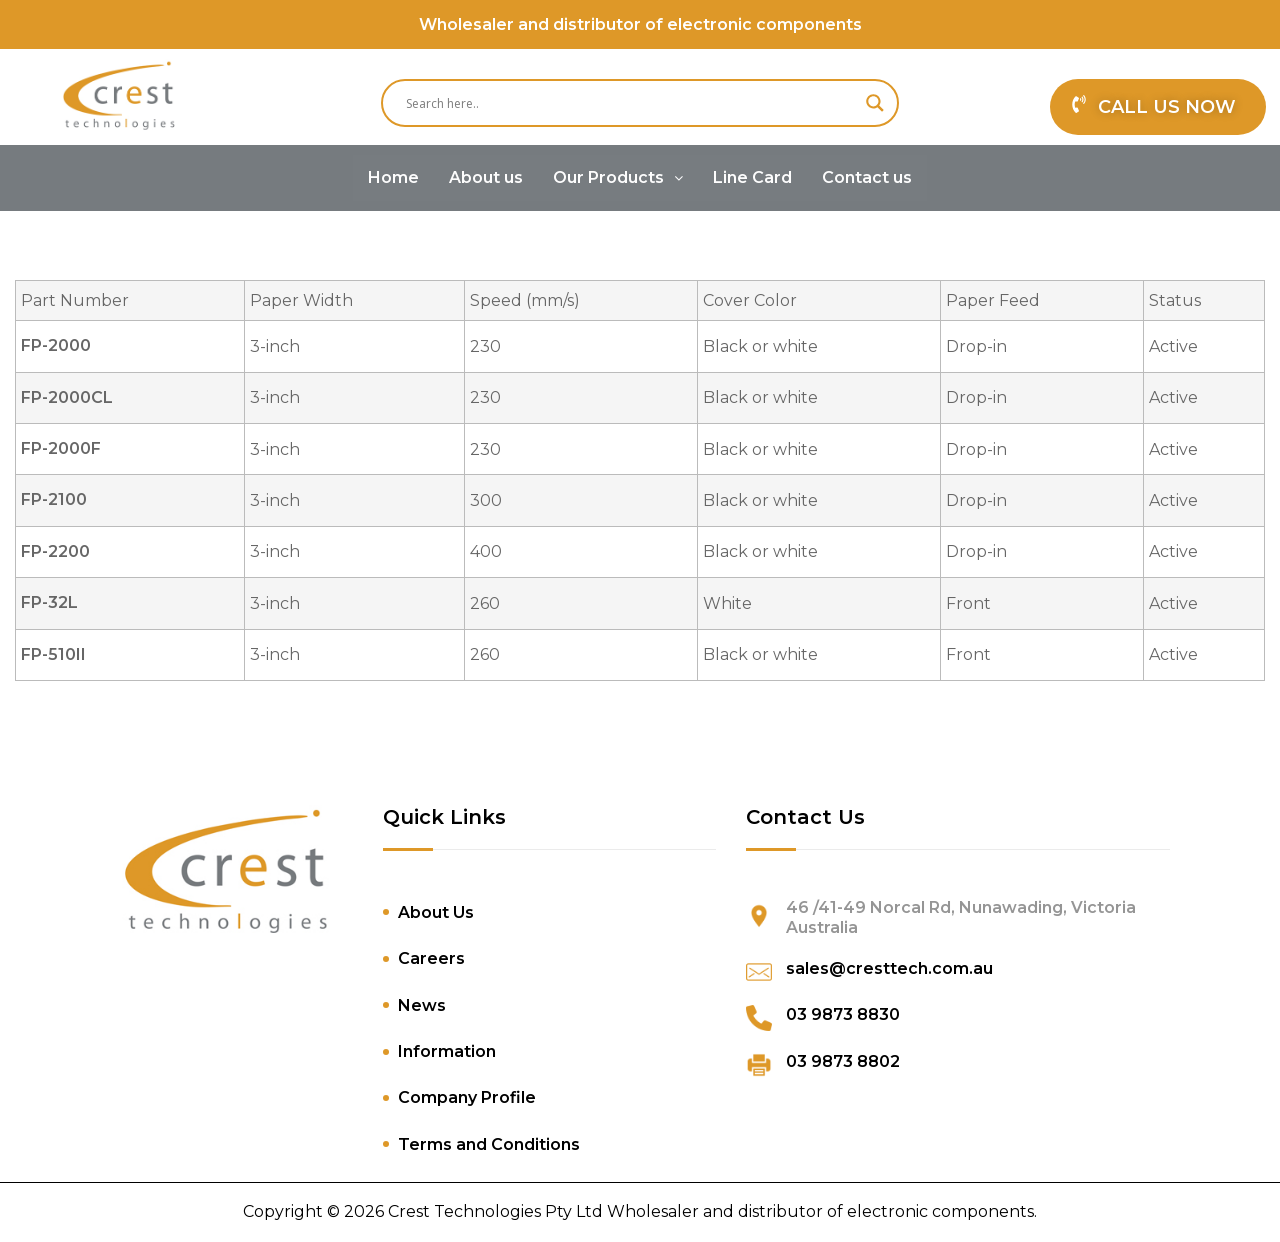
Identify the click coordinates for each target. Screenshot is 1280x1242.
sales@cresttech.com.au (889, 968)
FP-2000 (56, 345)
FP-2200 (55, 551)
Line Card (752, 177)
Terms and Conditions (489, 1144)
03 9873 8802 (843, 1061)
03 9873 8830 (843, 1014)
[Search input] (631, 103)
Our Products (618, 177)
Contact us (867, 177)
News (422, 1005)
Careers (431, 958)
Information (447, 1051)
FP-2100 (54, 499)
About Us (436, 912)
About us (486, 177)
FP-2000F (61, 448)
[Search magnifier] (875, 103)
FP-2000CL (67, 397)
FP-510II (53, 654)
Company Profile (467, 1097)
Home (393, 177)
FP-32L (49, 602)
